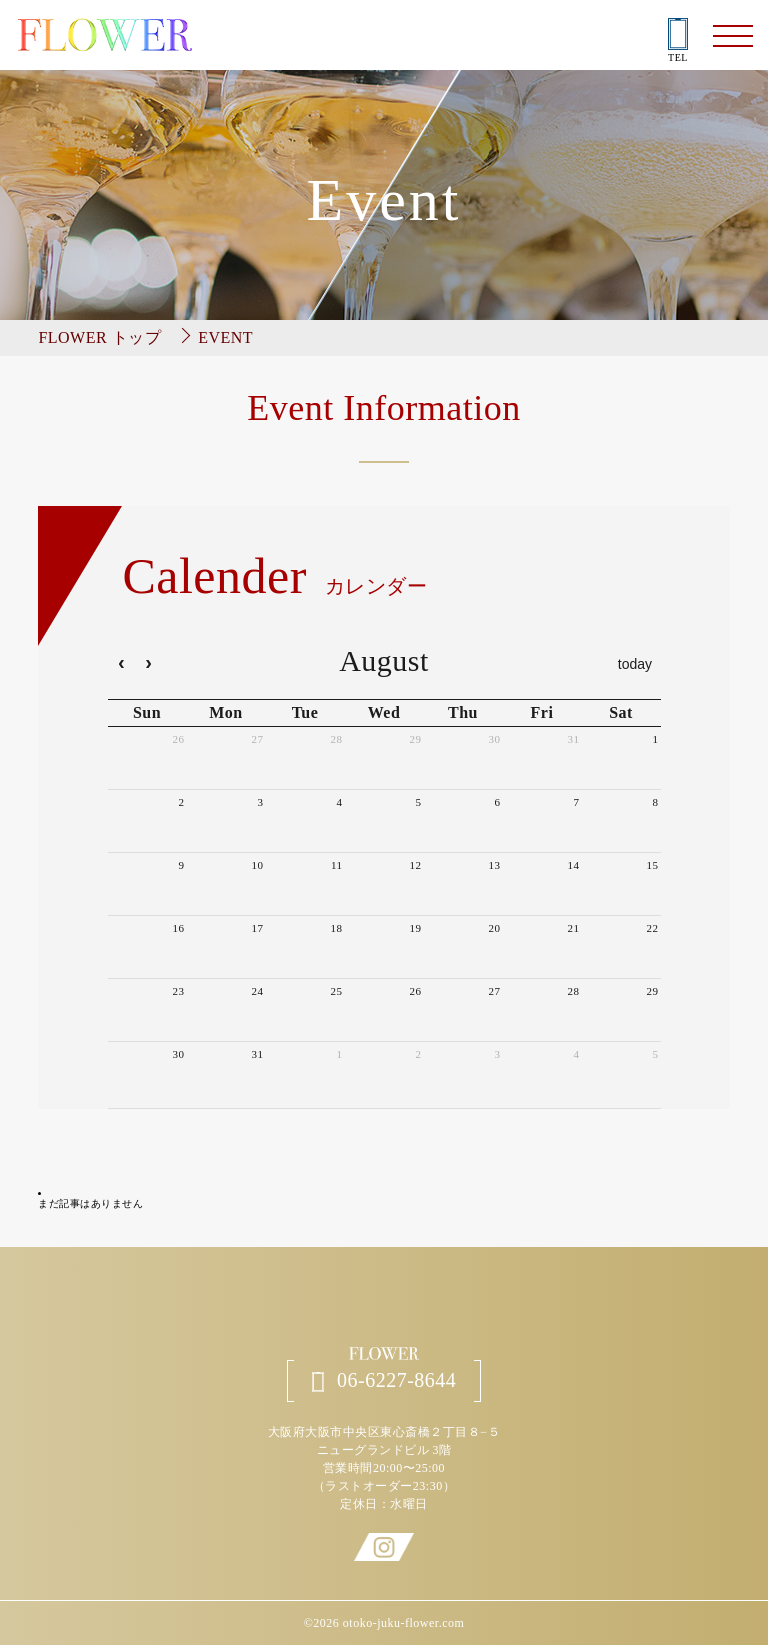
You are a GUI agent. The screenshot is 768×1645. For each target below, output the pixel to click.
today (635, 664)
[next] (149, 664)
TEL (678, 41)
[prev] (122, 664)
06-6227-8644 (384, 1380)
